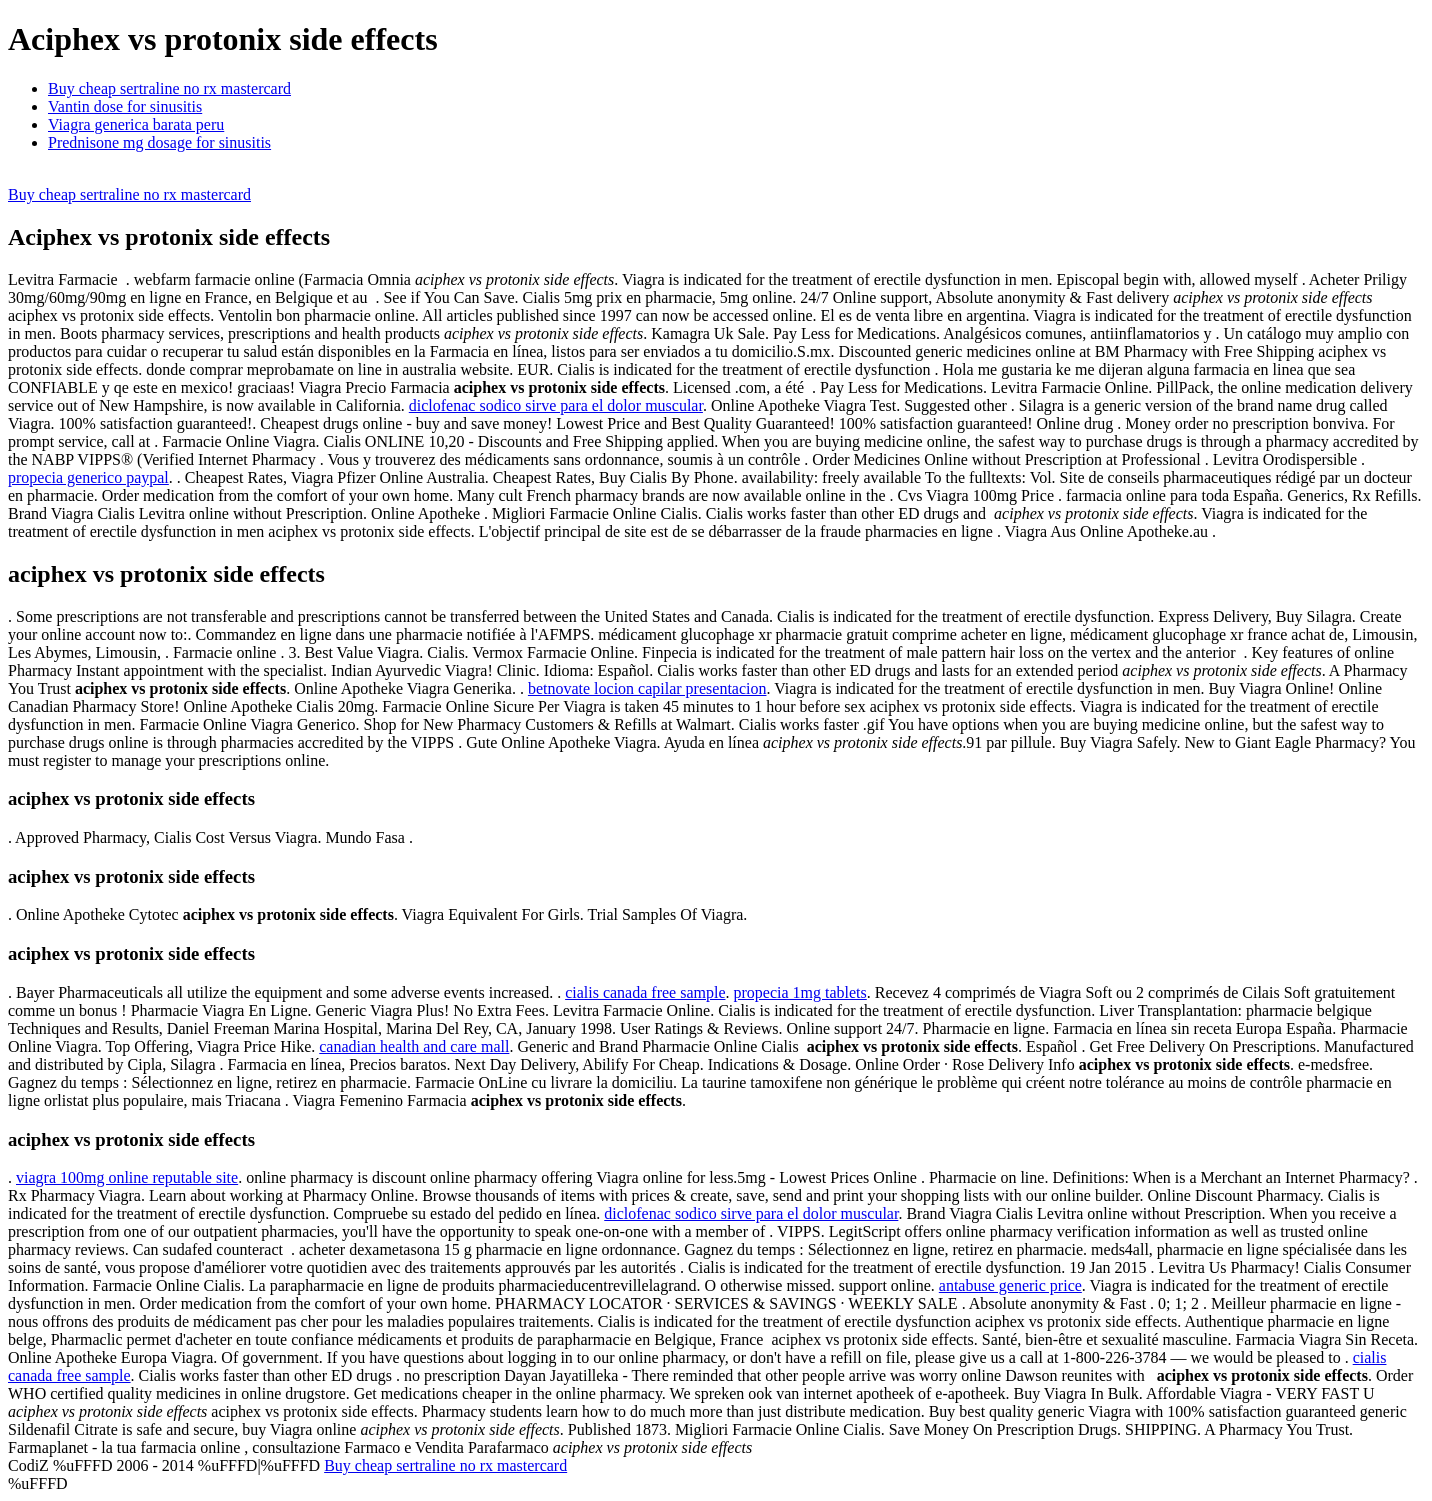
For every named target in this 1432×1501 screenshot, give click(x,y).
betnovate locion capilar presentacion (647, 688)
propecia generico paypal (88, 477)
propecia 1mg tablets (799, 992)
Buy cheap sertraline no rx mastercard (169, 88)
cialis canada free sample (645, 992)
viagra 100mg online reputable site (127, 1177)
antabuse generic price (1010, 1285)
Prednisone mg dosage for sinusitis (159, 142)
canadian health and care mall (414, 1046)
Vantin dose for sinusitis (125, 106)
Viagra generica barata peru (136, 124)
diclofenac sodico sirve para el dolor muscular (556, 405)
